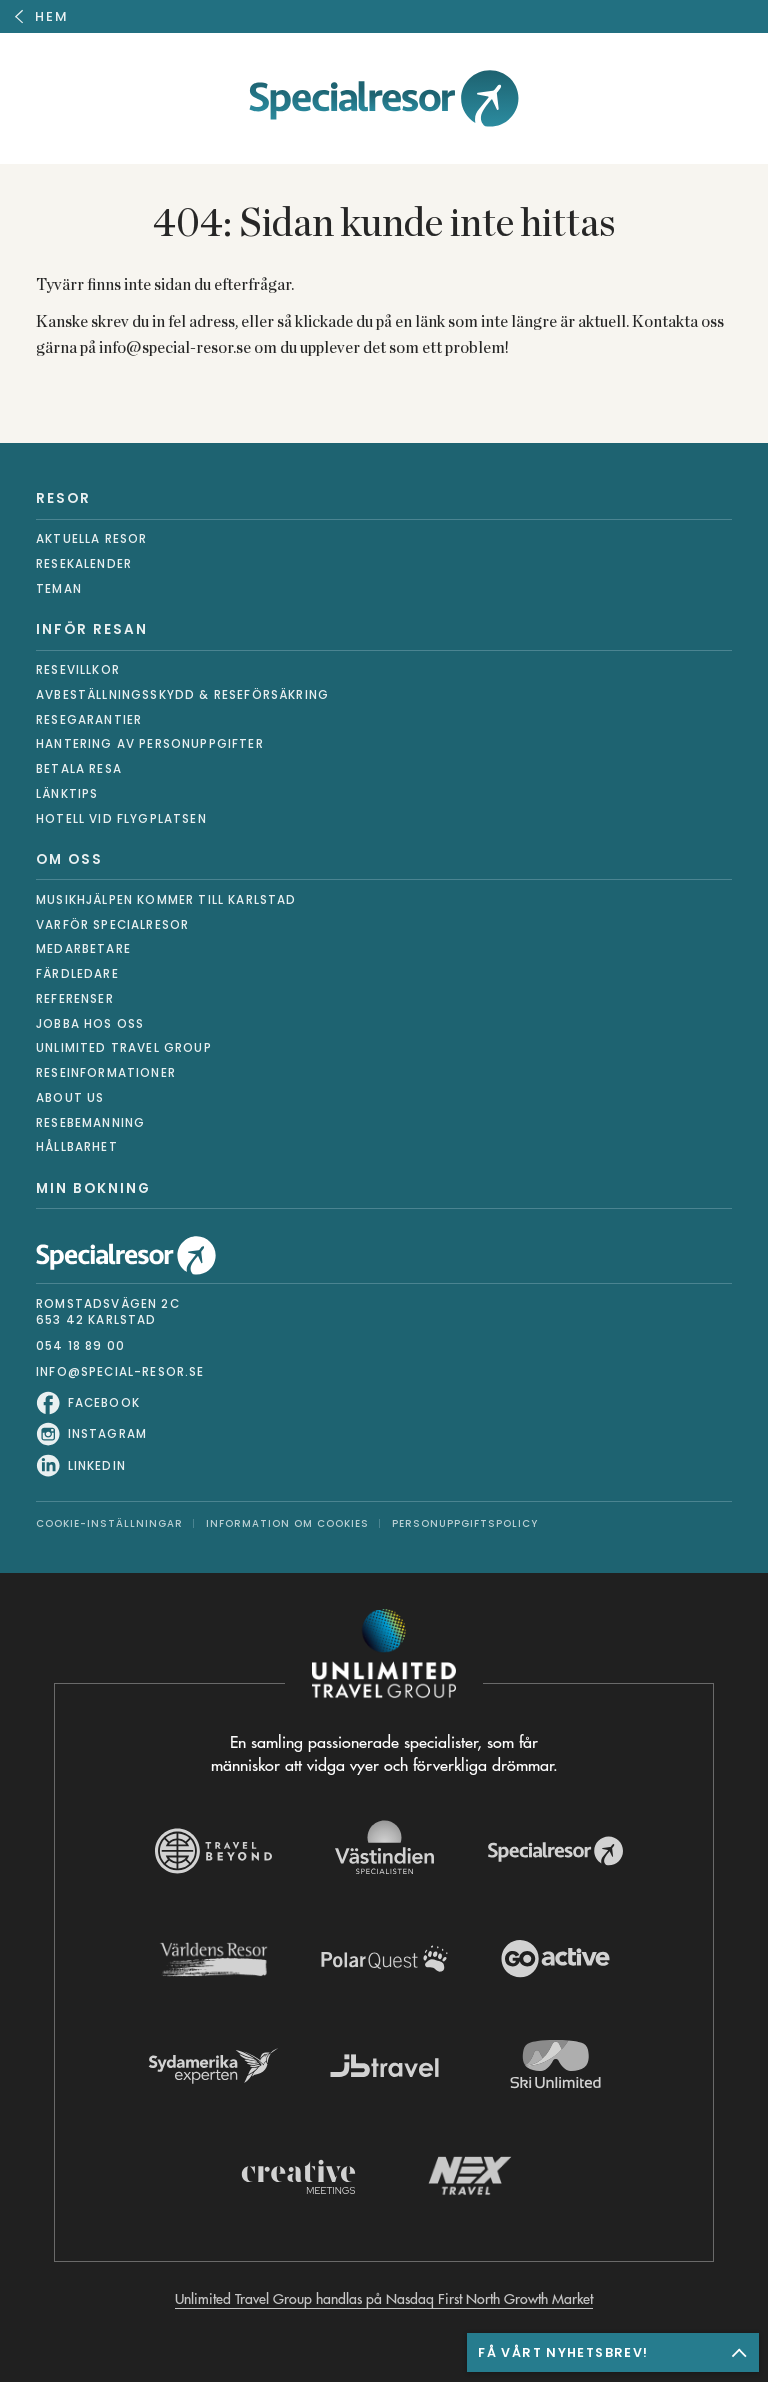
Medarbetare (83, 949)
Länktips (67, 794)
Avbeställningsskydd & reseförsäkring (182, 695)
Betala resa (79, 769)
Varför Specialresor (112, 925)
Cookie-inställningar (109, 1523)
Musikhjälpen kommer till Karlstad (166, 900)
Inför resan (92, 629)
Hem (52, 16)
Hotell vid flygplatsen (121, 819)
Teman (59, 589)
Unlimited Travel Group (124, 1048)
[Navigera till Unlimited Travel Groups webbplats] (384, 1658)
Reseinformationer (106, 1073)
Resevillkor (78, 670)
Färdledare (77, 974)
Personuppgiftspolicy (465, 1523)
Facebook (104, 1403)
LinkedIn (97, 1466)
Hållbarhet (77, 1147)
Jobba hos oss (90, 1024)
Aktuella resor (91, 539)
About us (70, 1098)
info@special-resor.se (120, 1372)
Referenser (75, 999)
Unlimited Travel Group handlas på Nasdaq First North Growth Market (384, 2299)
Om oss (69, 859)
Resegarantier (89, 720)
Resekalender (84, 564)
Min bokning (93, 1188)
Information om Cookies (287, 1523)
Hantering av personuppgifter (150, 744)
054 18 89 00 (80, 1346)
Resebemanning (90, 1123)
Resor (63, 498)
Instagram (108, 1434)
